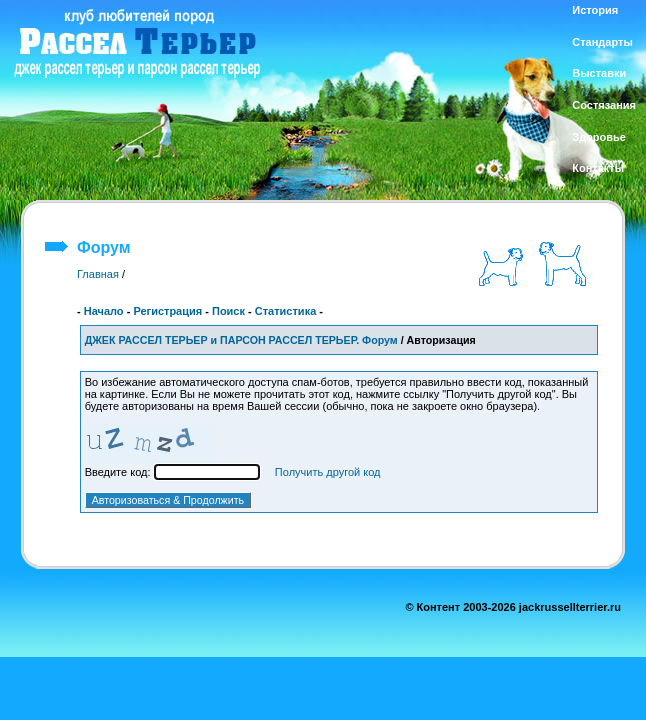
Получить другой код (328, 472)
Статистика (286, 311)
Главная (98, 274)
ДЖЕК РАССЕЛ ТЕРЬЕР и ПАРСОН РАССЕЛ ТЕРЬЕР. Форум (241, 340)
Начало (104, 311)
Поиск (228, 311)
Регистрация (167, 311)
